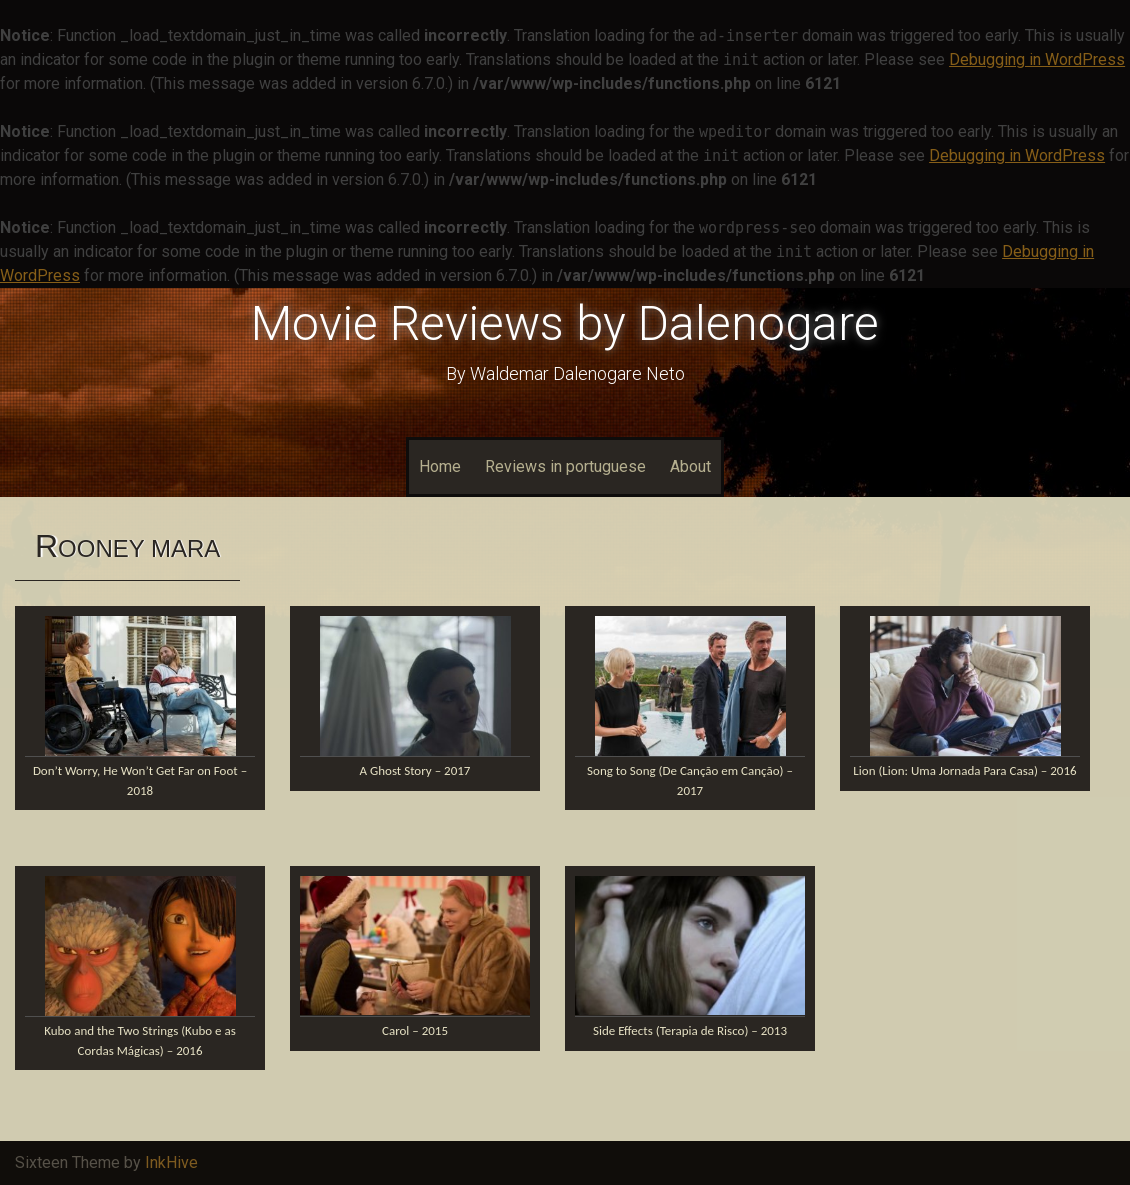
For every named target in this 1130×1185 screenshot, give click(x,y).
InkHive (171, 1162)
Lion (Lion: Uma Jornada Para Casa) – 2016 (964, 770)
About (690, 466)
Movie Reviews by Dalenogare (565, 323)
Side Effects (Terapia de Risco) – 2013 (690, 1030)
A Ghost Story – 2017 (415, 770)
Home (440, 466)
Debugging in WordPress (1037, 59)
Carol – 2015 (415, 1030)
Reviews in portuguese (565, 466)
